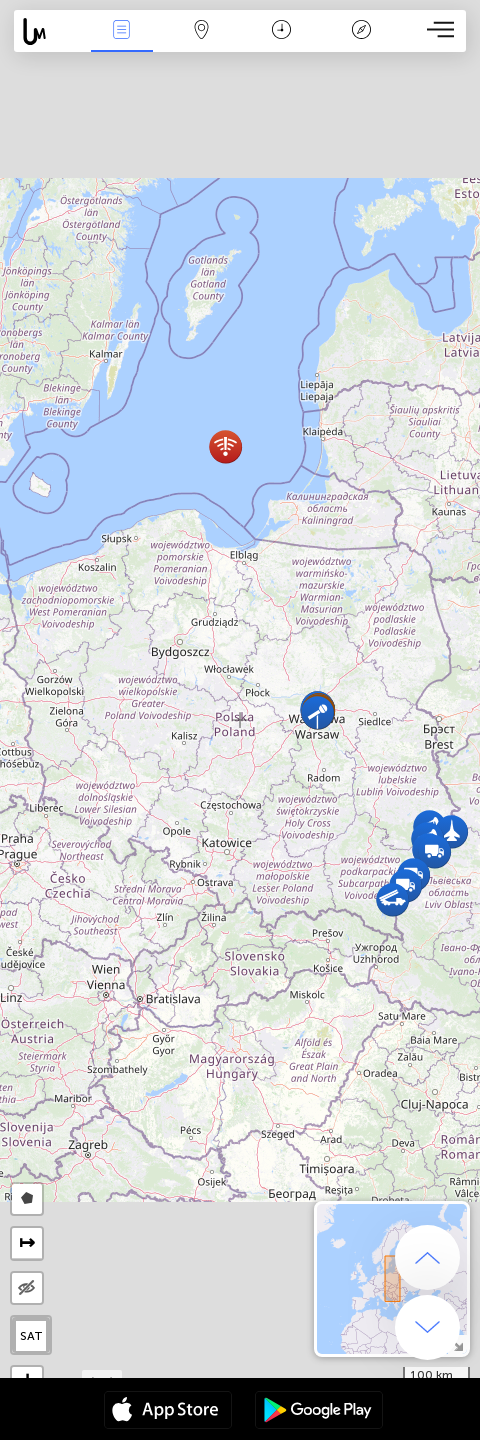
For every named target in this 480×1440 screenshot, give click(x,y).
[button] (317, 712)
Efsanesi (361, 31)
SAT (31, 1336)
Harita (202, 31)
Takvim (281, 31)
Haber (122, 31)
